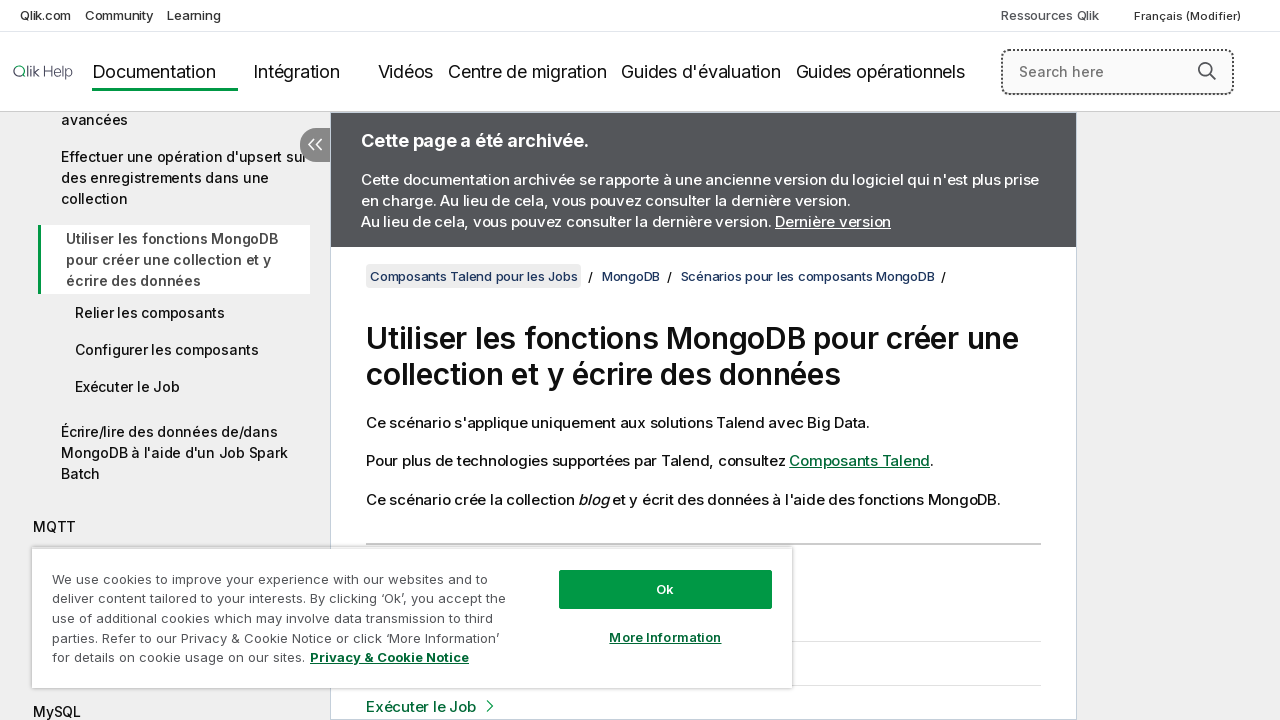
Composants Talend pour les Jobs (473, 276)
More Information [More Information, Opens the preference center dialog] (650, 622)
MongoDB (631, 276)
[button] (1207, 71)
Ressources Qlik (1049, 15)
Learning (193, 15)
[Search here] (1117, 72)
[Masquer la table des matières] (315, 145)
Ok (650, 574)
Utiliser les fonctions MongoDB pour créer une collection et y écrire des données (172, 259)
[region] (403, 610)
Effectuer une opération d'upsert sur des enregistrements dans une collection (184, 177)
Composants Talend (859, 460)
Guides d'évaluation (700, 71)
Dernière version (833, 221)
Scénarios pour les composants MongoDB (808, 276)
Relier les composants (150, 312)
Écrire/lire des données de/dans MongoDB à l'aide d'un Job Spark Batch (174, 452)
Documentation (154, 71)
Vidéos (406, 71)
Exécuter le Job (127, 386)
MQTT (54, 526)
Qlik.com (45, 15)
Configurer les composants (167, 349)
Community (119, 15)
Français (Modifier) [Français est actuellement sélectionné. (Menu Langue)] (1189, 16)
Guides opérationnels (880, 71)
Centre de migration (527, 71)
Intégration (296, 71)
